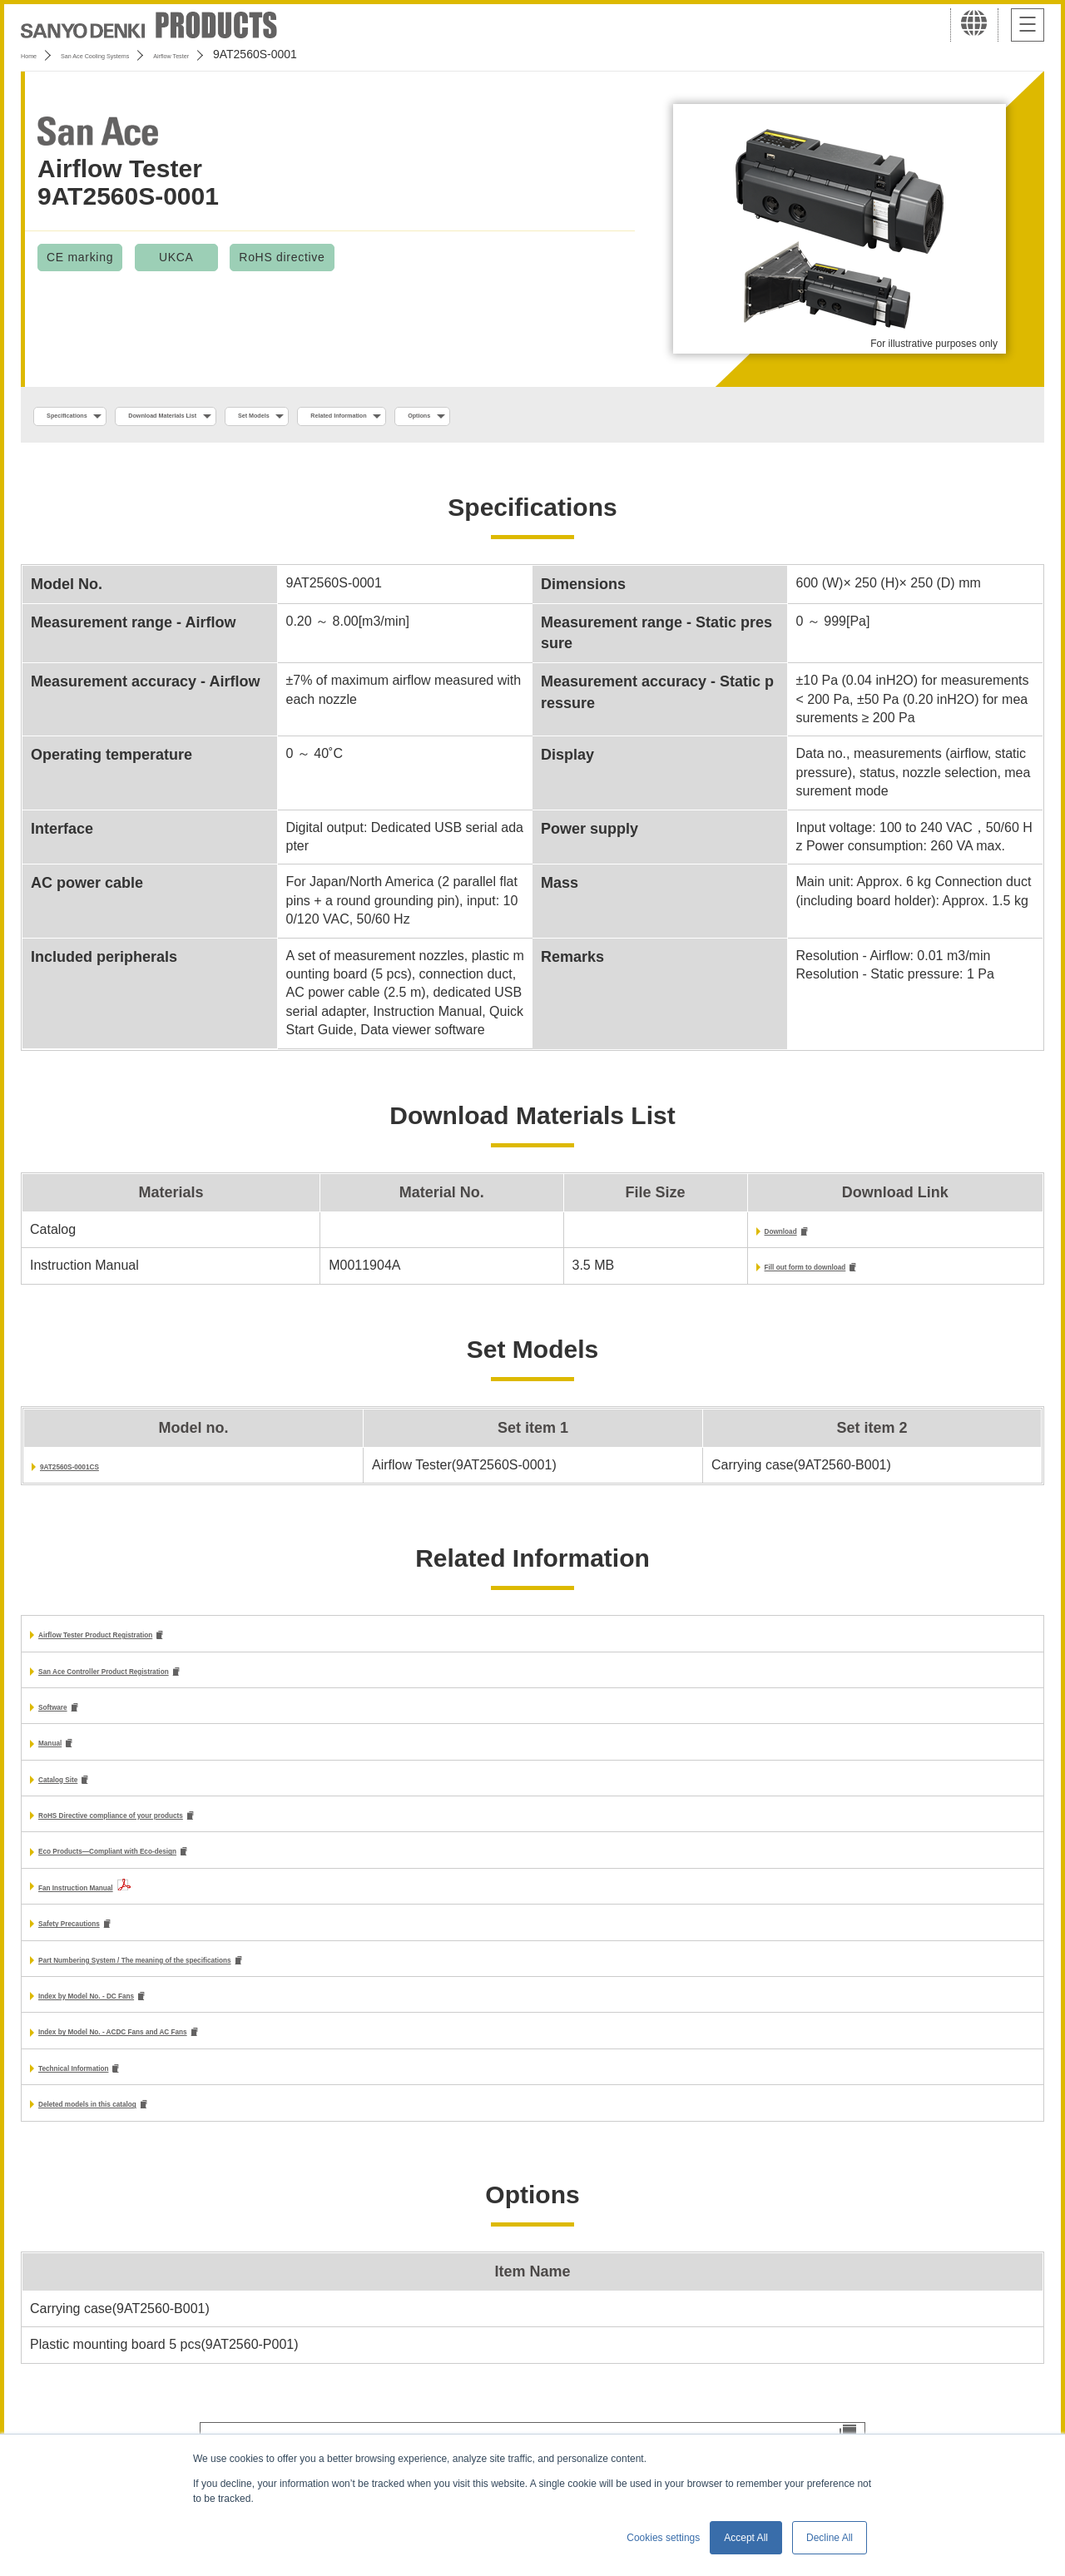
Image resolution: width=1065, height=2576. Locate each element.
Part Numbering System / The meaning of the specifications (226, 1981)
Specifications (90, 417)
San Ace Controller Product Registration (165, 1681)
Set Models (388, 417)
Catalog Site (76, 1794)
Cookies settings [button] (663, 2538)
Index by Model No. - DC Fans (131, 2019)
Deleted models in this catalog (134, 2132)
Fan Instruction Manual (111, 1906)
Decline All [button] (829, 2538)
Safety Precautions (98, 1943)
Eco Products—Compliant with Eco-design (173, 1870)
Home (36, 54)
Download (687, 1236)
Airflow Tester (269, 54)
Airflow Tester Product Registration (149, 1643)
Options (646, 417)
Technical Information (107, 2095)
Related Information (521, 417)
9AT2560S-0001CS (97, 1473)
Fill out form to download (735, 1273)
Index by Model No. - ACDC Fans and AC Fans (183, 2057)
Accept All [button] (746, 2538)
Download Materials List (243, 417)
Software (66, 1719)
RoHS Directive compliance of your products (179, 1832)
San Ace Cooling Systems (143, 54)
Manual (61, 1757)
